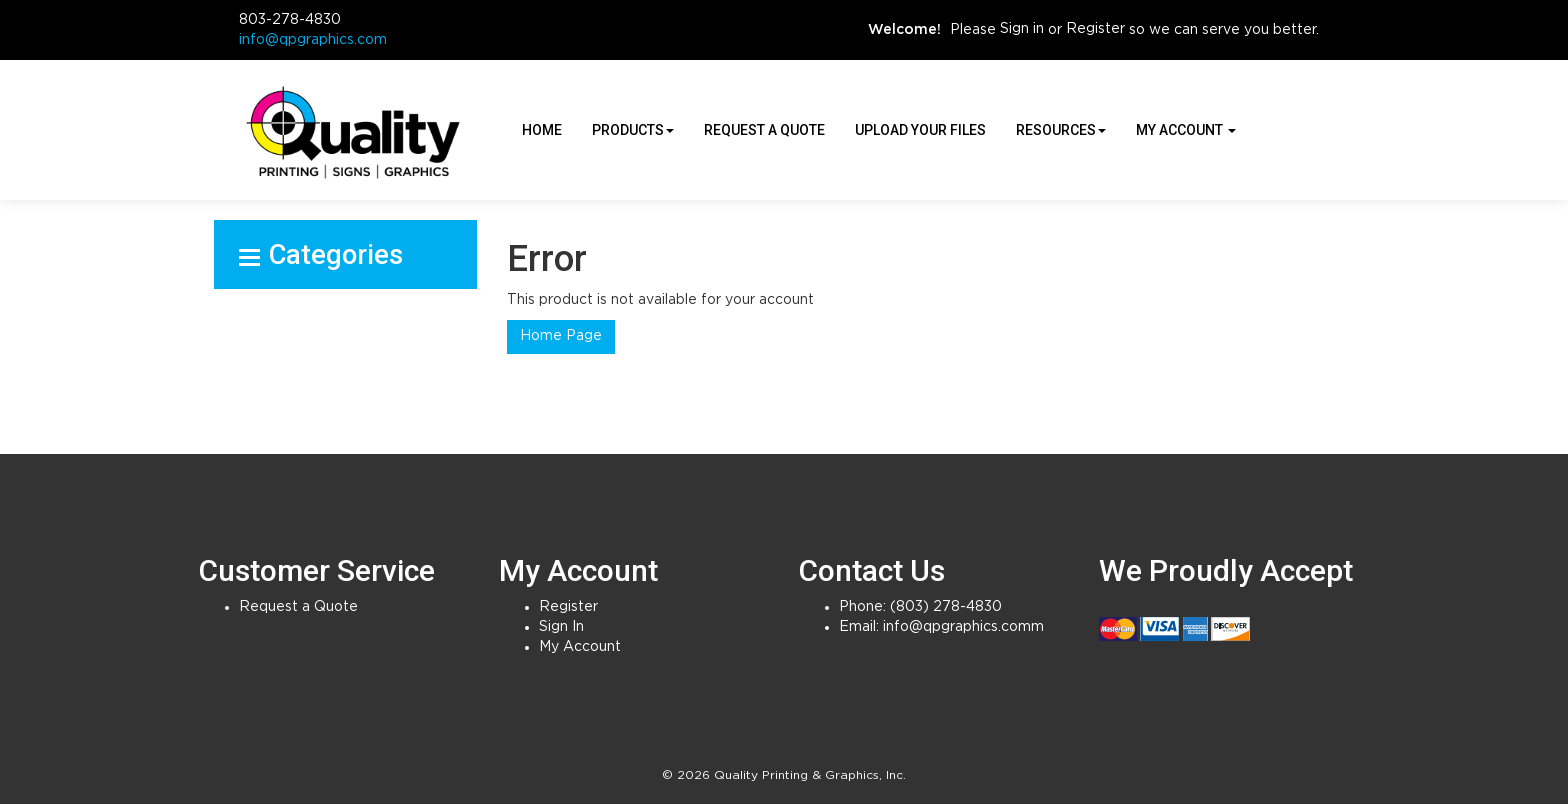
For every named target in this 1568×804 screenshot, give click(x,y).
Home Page (561, 336)
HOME (542, 130)
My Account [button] (1186, 130)
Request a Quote (764, 130)
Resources (1061, 130)
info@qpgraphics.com (313, 40)
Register (1095, 29)
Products (633, 130)
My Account (580, 647)
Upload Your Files (920, 130)
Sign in (1022, 29)
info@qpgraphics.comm (963, 627)
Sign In (561, 627)
